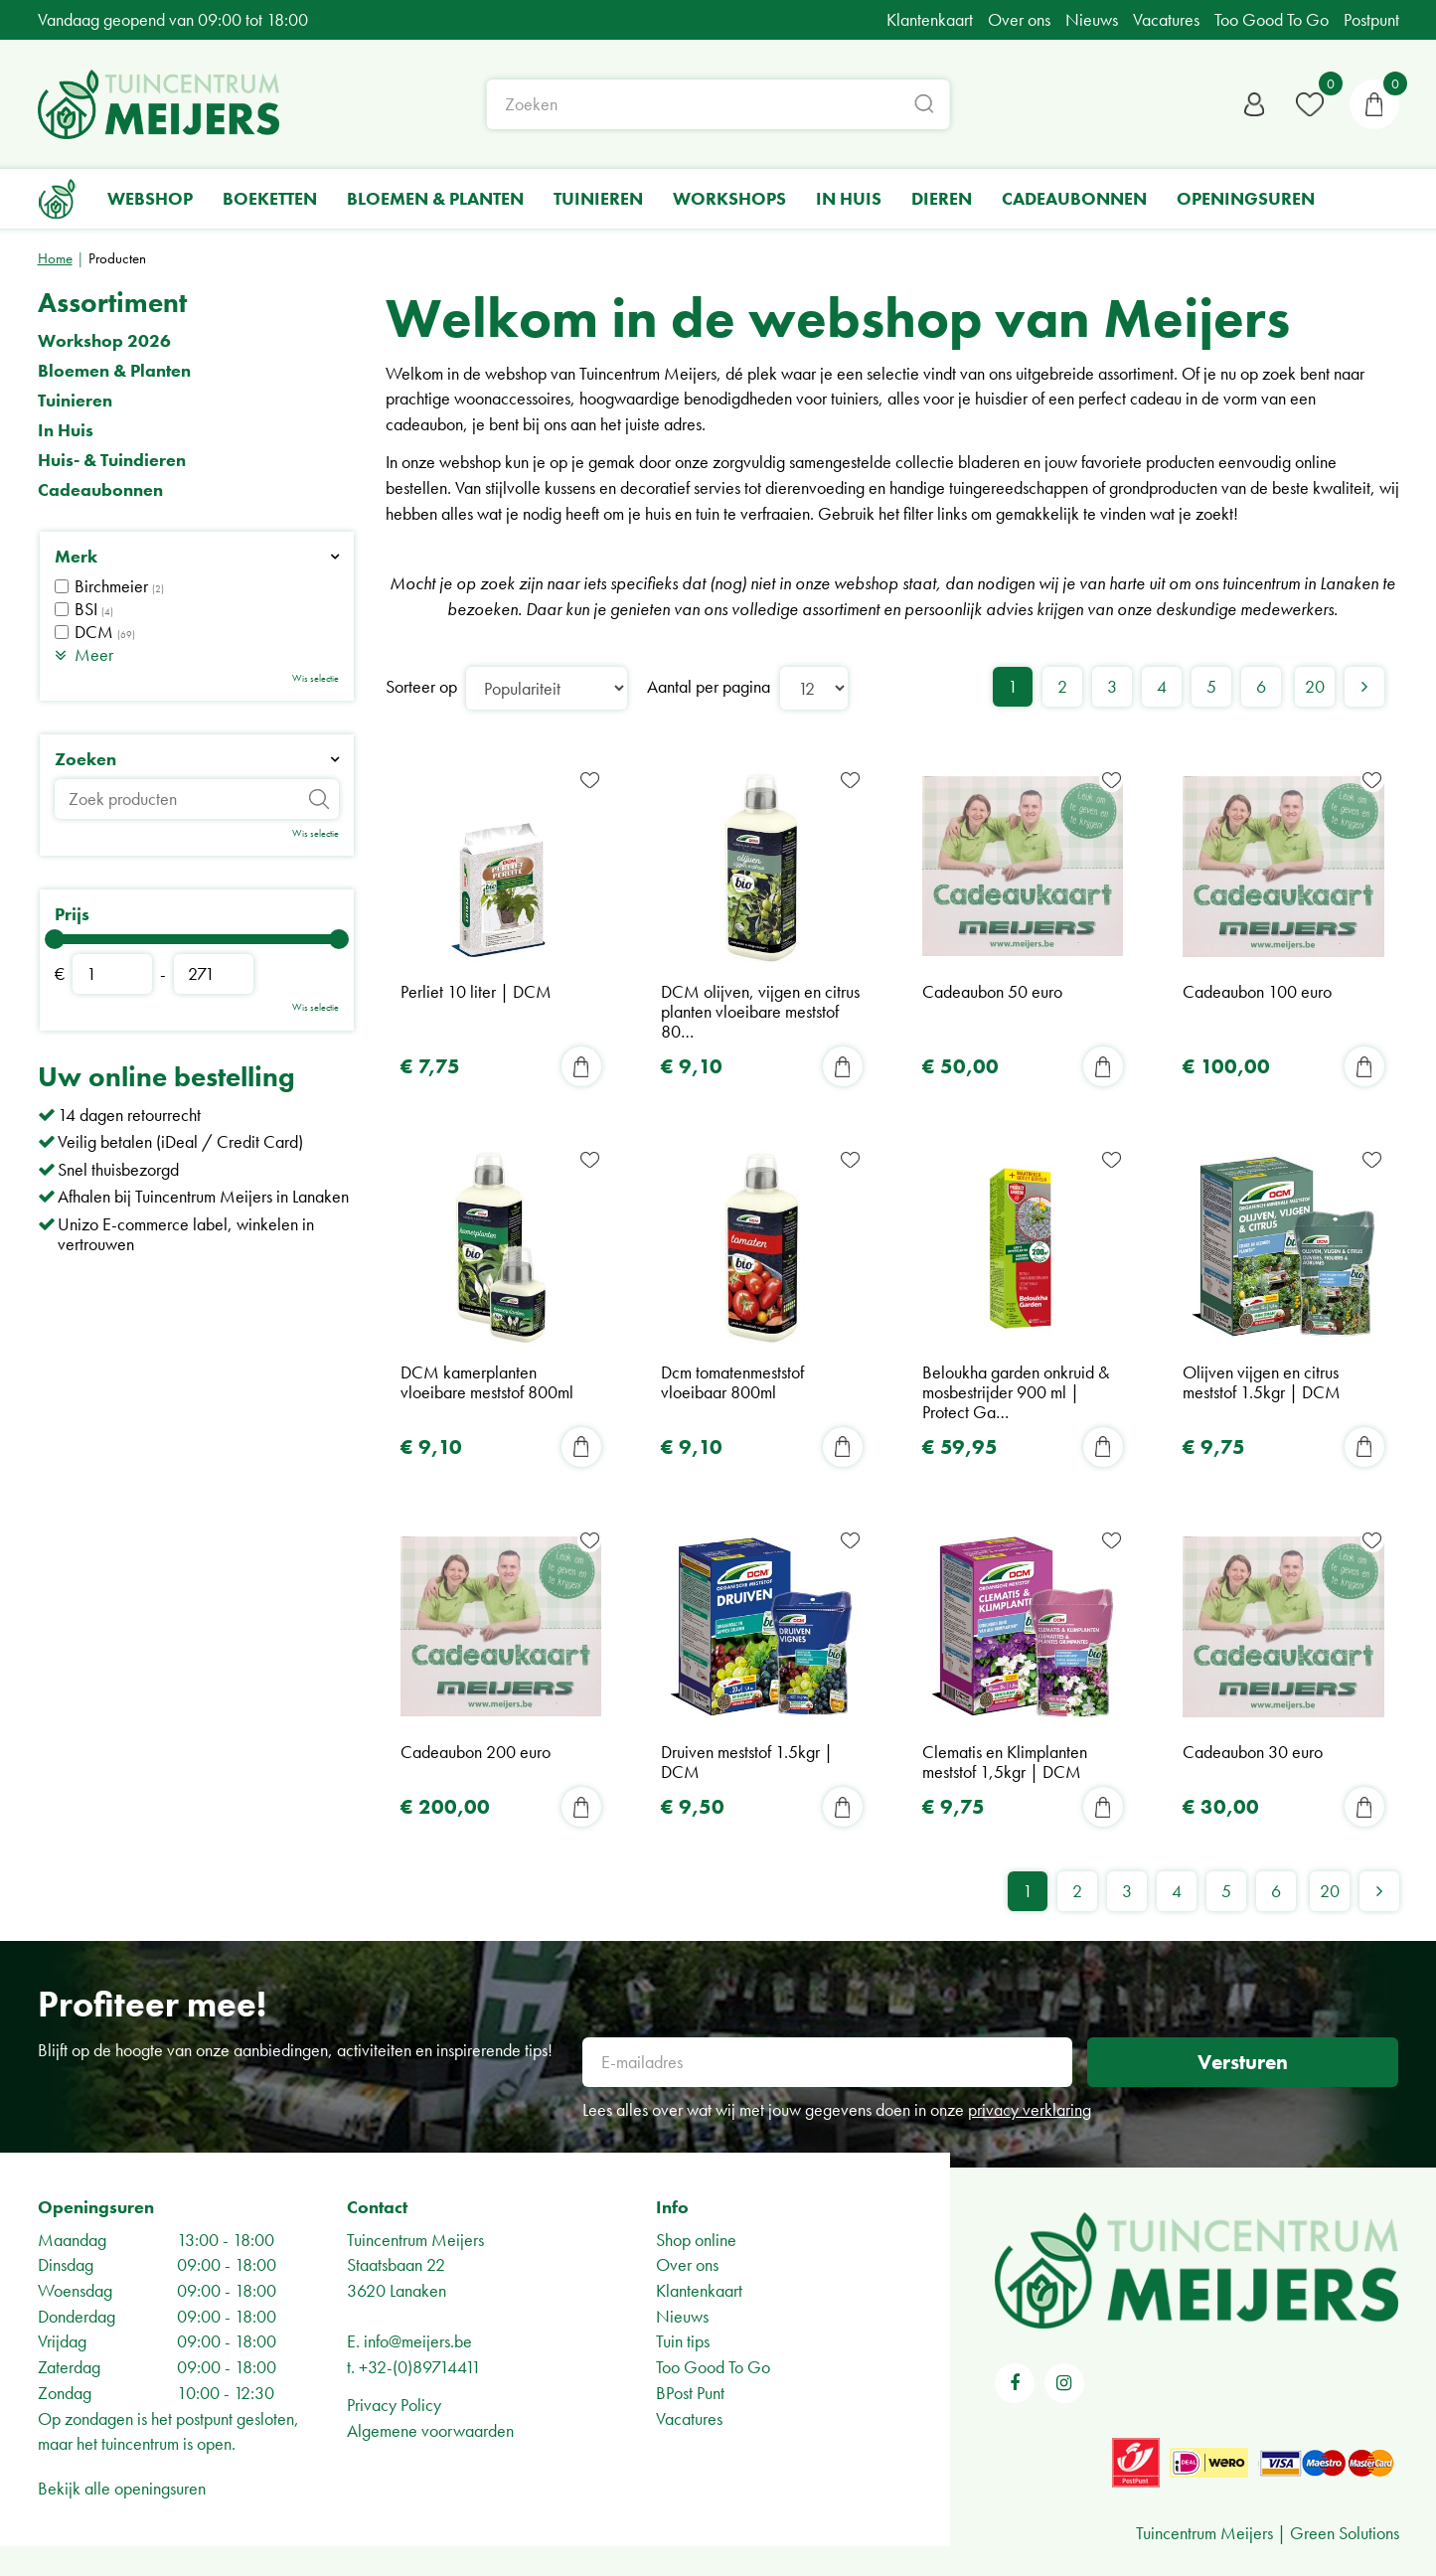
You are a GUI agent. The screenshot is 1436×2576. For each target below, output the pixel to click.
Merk (76, 556)
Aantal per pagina (708, 686)
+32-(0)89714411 (420, 2366)
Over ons (687, 2264)
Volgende (1364, 687)
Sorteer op (421, 686)
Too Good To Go (713, 2366)
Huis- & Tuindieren (112, 460)
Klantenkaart (699, 2290)
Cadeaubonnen (100, 490)
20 (1315, 686)
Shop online (696, 2239)
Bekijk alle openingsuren (122, 2488)
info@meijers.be (418, 2341)
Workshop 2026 (104, 341)
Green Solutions (1344, 2532)
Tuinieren (75, 400)
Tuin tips (683, 2341)
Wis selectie (315, 678)
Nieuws (682, 2316)
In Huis (65, 430)
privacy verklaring (1029, 2109)
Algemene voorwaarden (430, 2430)
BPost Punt (690, 2392)
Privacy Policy (394, 2404)
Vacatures (689, 2418)
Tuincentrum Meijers (415, 2239)
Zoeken (85, 759)
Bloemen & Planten (114, 371)
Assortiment (112, 302)
